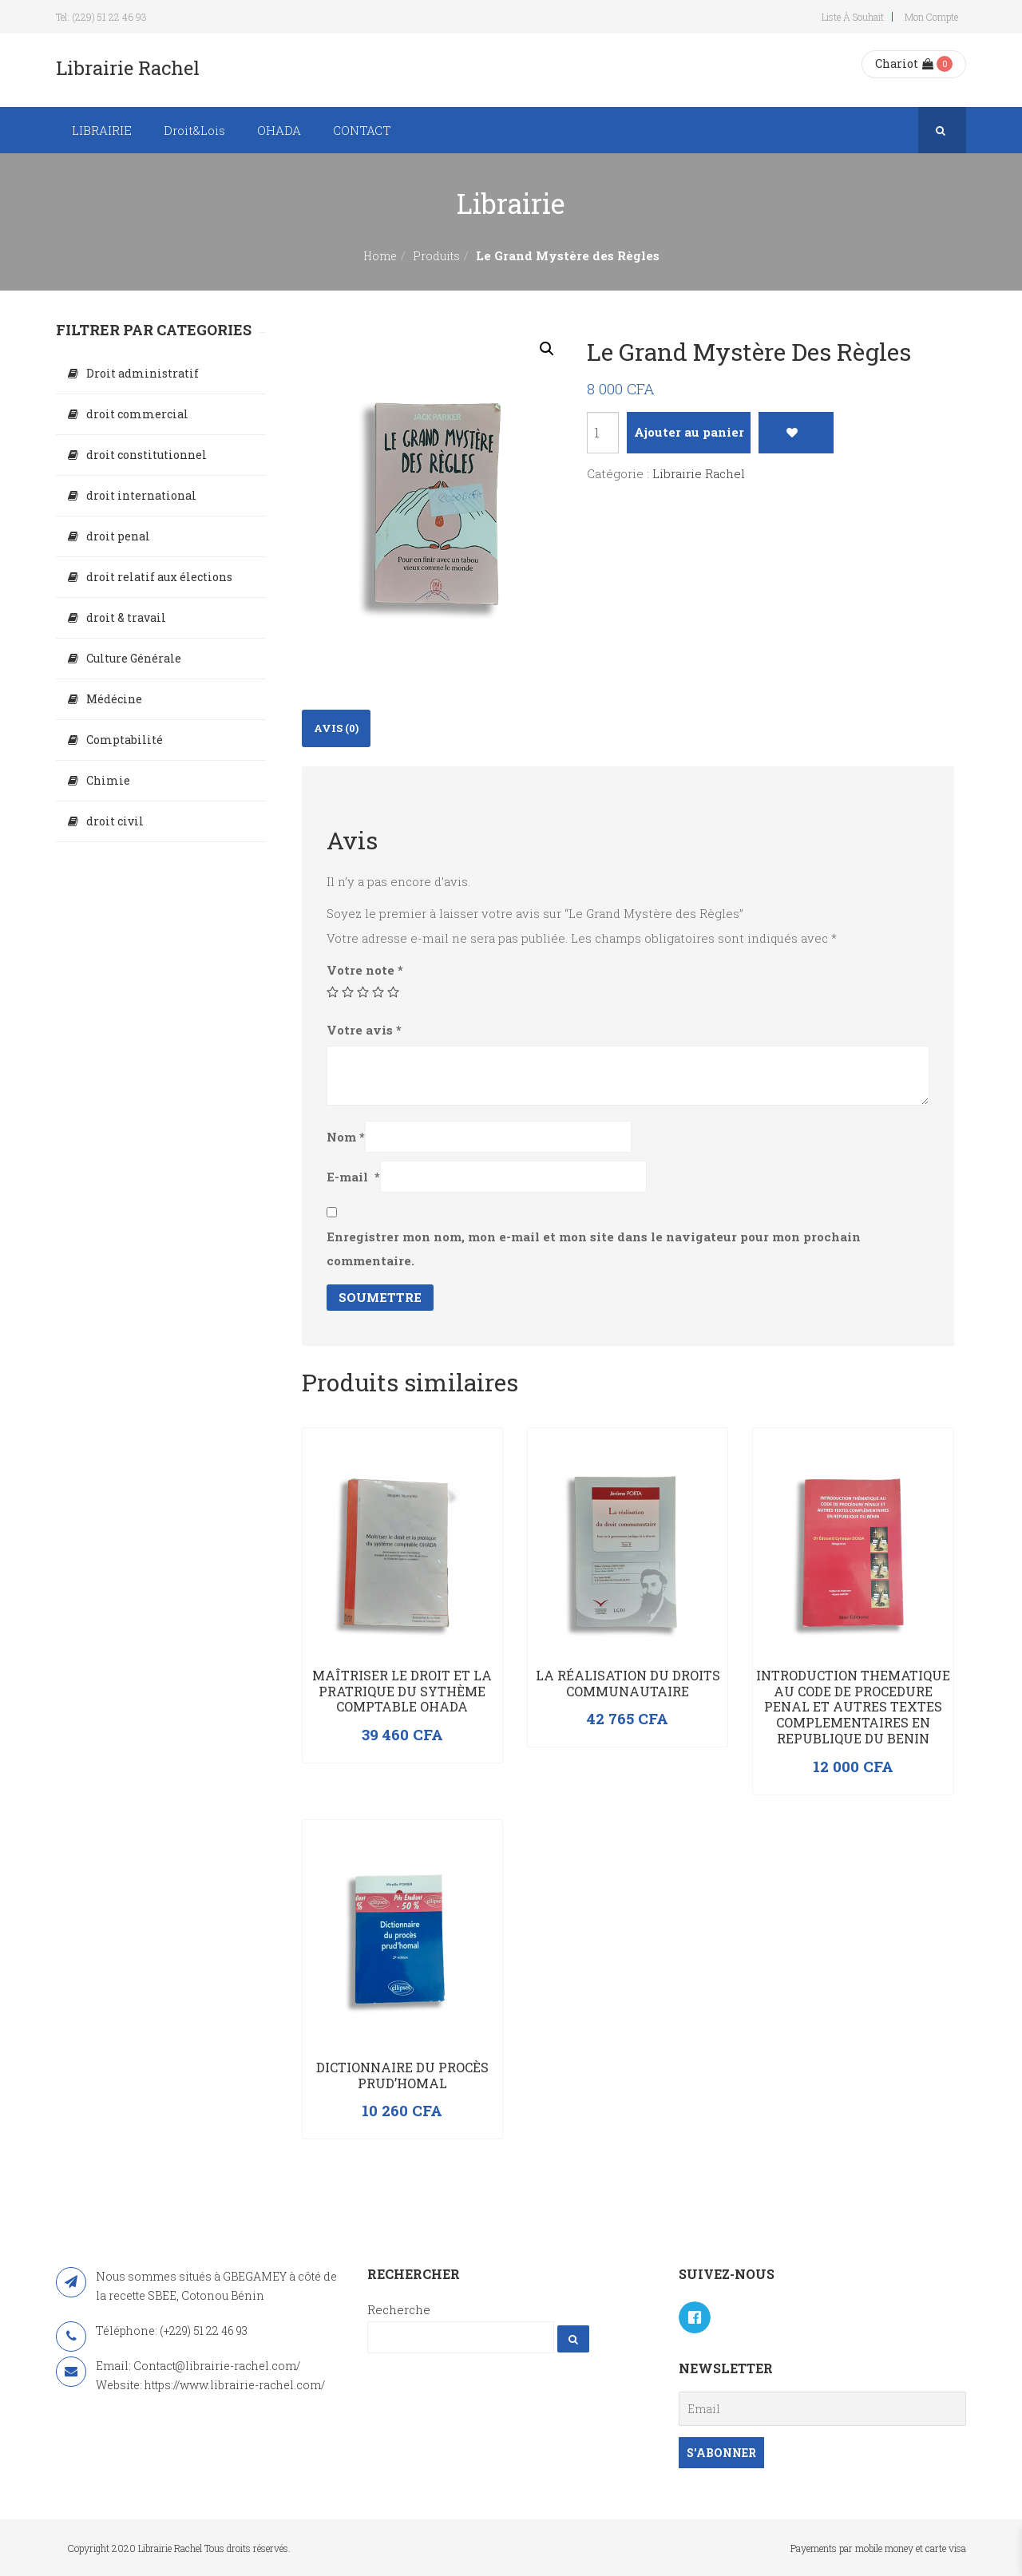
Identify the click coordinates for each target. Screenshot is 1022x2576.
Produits (436, 255)
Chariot (904, 63)
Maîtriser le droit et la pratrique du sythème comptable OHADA (402, 1691)
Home (380, 255)
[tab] (336, 728)
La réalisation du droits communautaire (628, 1683)
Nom (346, 1137)
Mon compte (931, 17)
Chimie (108, 780)
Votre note (365, 970)
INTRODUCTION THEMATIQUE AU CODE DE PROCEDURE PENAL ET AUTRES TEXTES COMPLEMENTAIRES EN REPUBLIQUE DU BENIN (853, 1707)
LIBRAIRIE (102, 130)
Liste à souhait (853, 17)
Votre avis (364, 1030)
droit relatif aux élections (159, 576)
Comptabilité (124, 739)
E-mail (353, 1177)
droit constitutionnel (146, 454)
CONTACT (362, 130)
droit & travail (126, 617)
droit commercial (137, 413)
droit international (141, 495)
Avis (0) (336, 728)
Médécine (114, 698)
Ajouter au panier (689, 432)
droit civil (115, 821)
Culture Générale (133, 658)
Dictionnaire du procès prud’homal (402, 2075)
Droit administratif (142, 373)
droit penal (118, 536)
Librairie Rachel (698, 473)
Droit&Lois (194, 130)
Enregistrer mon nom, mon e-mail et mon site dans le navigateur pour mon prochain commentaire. (594, 1248)
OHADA (279, 130)
